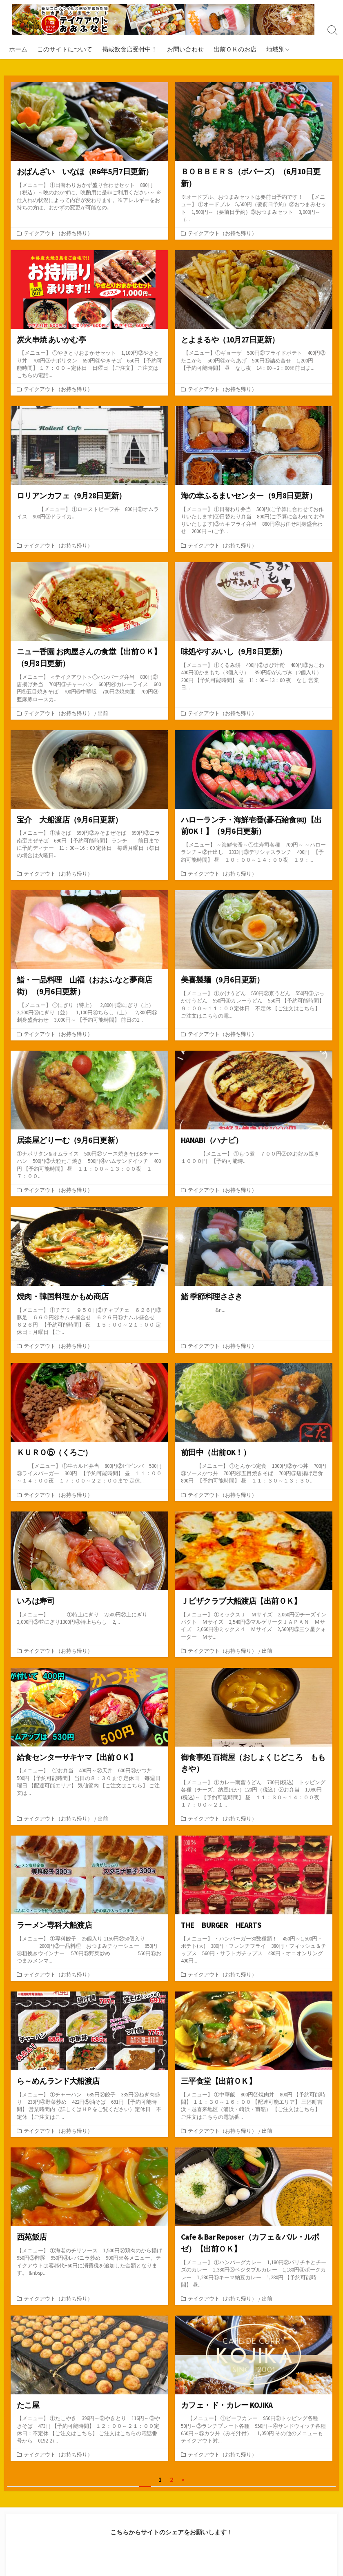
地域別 (275, 49)
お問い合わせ (185, 49)
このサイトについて (64, 49)
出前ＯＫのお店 (235, 49)
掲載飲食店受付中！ (129, 49)
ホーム (18, 49)
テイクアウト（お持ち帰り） (58, 234)
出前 (103, 716)
